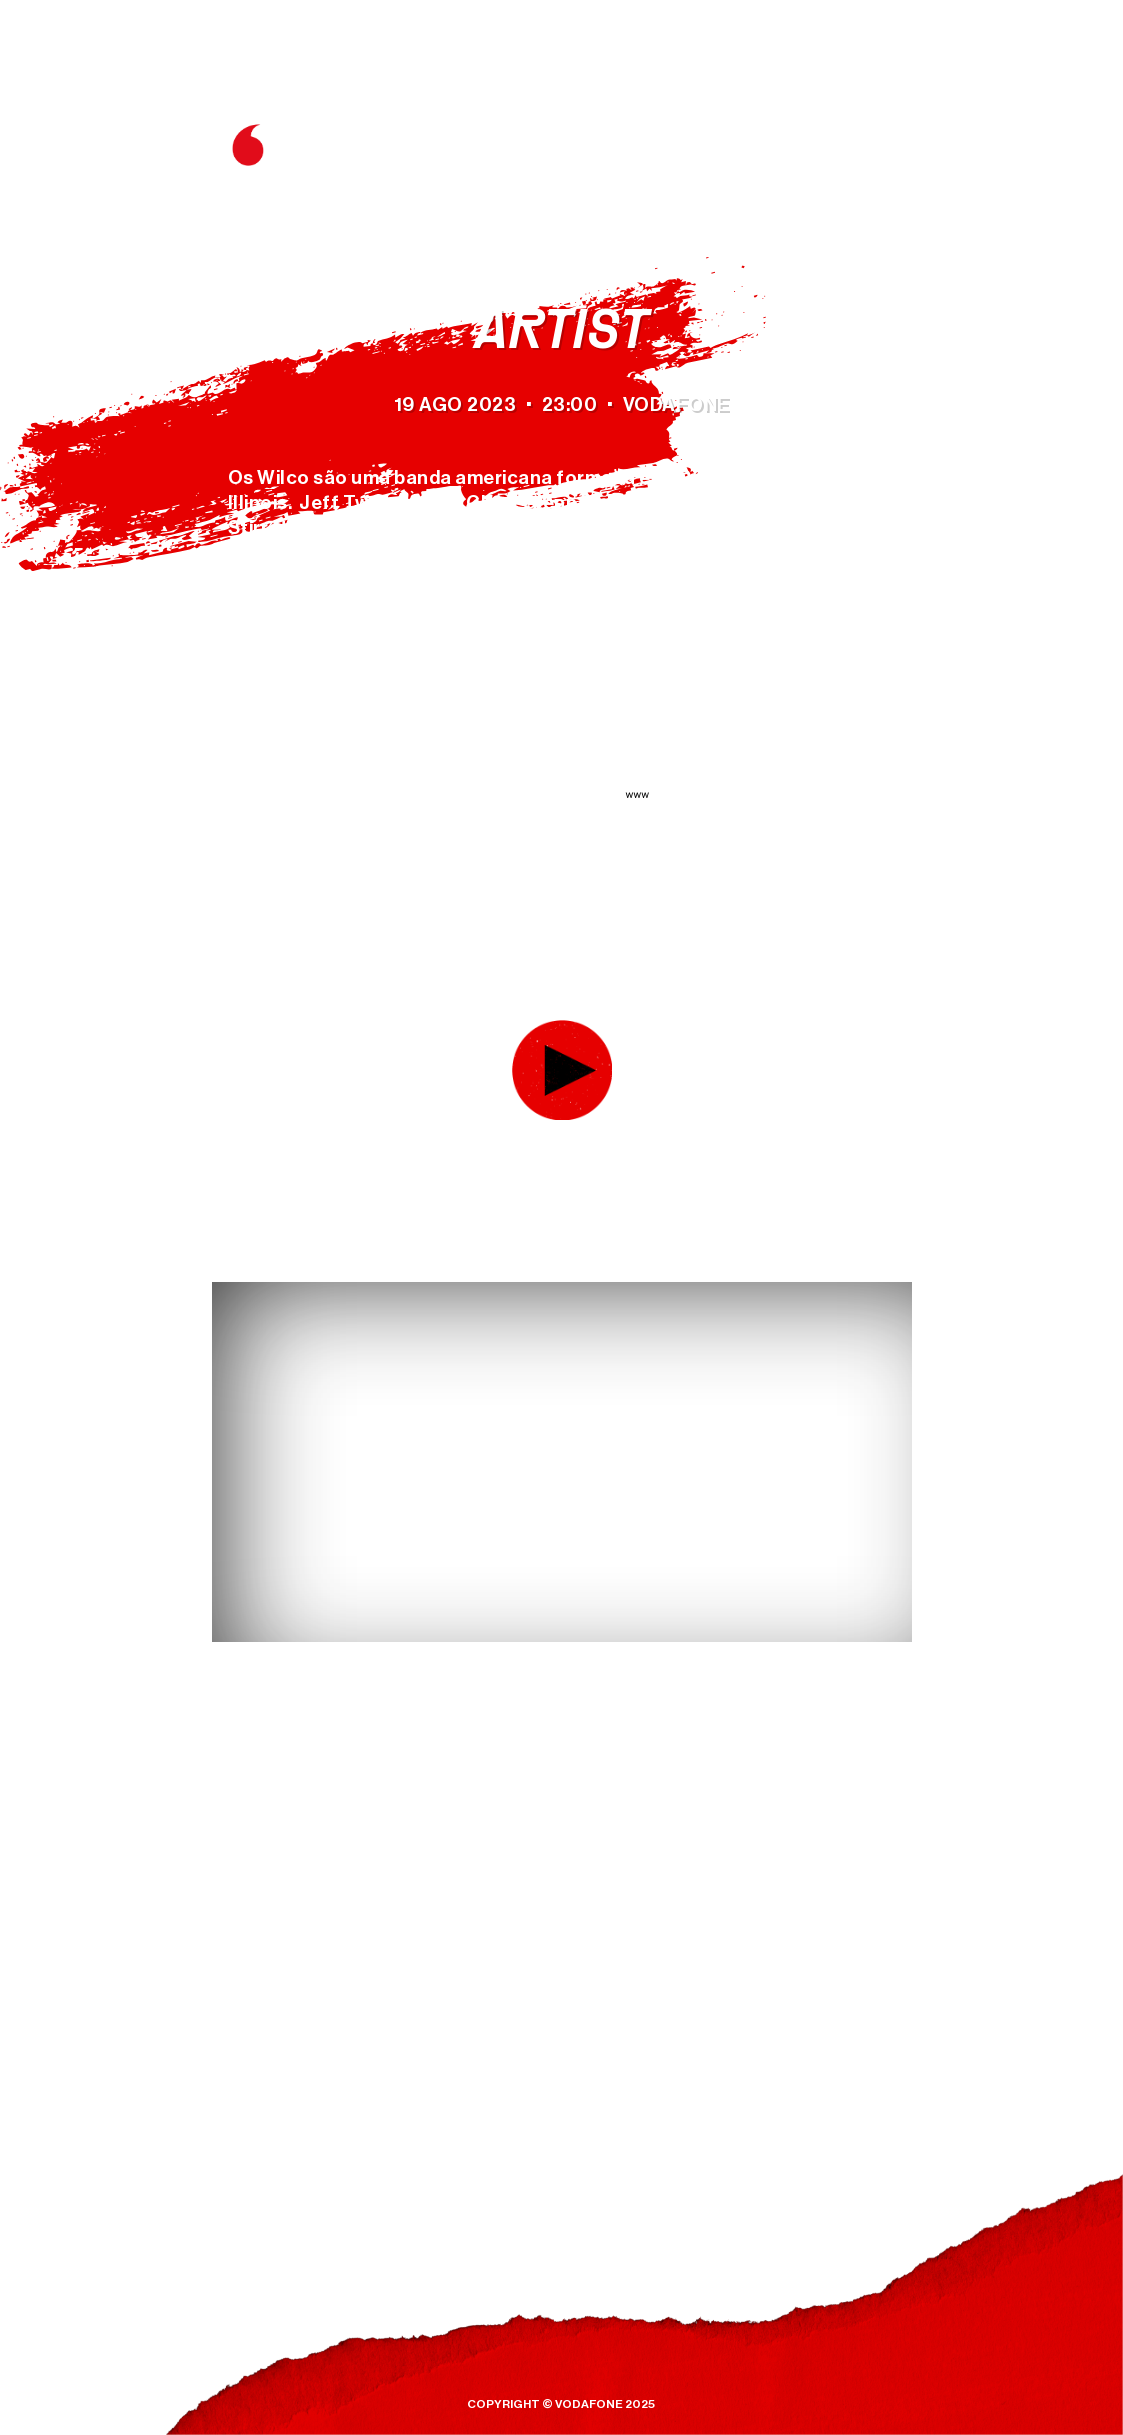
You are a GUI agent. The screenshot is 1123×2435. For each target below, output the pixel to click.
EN (877, 92)
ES (910, 92)
